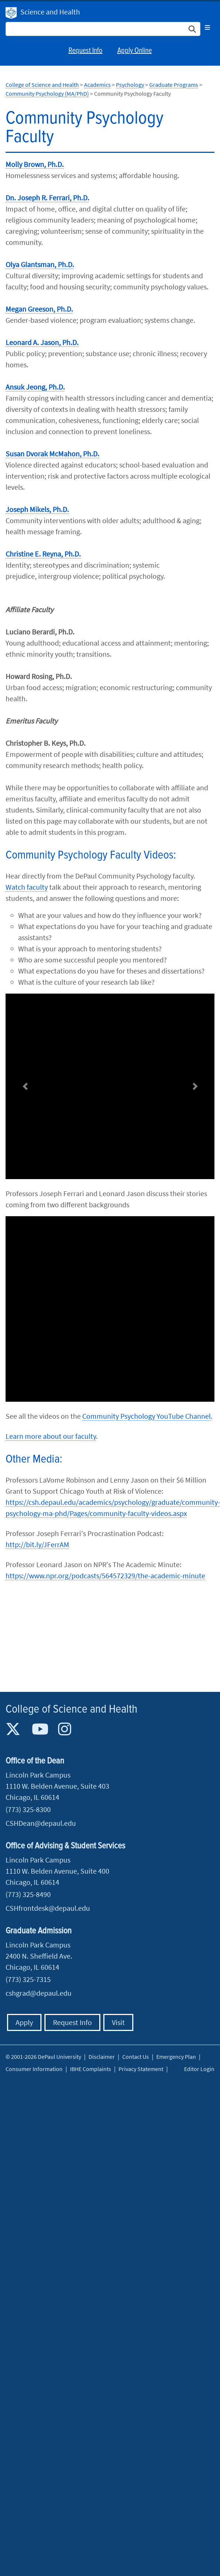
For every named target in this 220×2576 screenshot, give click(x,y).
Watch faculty (27, 887)
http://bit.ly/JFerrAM (37, 1544)
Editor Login (199, 2069)
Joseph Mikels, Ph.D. (37, 509)
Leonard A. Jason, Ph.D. (42, 342)
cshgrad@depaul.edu (38, 1993)
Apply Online (134, 51)
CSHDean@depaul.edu (41, 1823)
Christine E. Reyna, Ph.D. (43, 553)
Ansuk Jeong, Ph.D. (35, 386)
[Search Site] (103, 29)
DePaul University (11, 13)
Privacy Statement (141, 2069)
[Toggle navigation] (207, 27)
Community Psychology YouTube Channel (146, 1416)
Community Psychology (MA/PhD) (47, 93)
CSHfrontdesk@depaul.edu (48, 1908)
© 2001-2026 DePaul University (43, 2056)
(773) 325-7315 (28, 1979)
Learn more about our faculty (51, 1436)
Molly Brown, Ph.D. (35, 164)
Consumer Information (34, 2069)
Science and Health (50, 11)
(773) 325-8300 (28, 1809)
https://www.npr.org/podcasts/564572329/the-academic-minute (105, 1575)
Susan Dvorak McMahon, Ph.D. (52, 453)
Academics (97, 84)
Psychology (130, 84)
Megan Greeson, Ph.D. (39, 309)
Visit (118, 2022)
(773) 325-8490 (28, 1894)
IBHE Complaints (90, 2069)
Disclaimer (102, 2056)
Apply (24, 2022)
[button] (25, 1086)
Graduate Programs (173, 84)
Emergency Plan (176, 2056)
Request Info (86, 51)
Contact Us (135, 2056)
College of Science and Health (42, 84)
